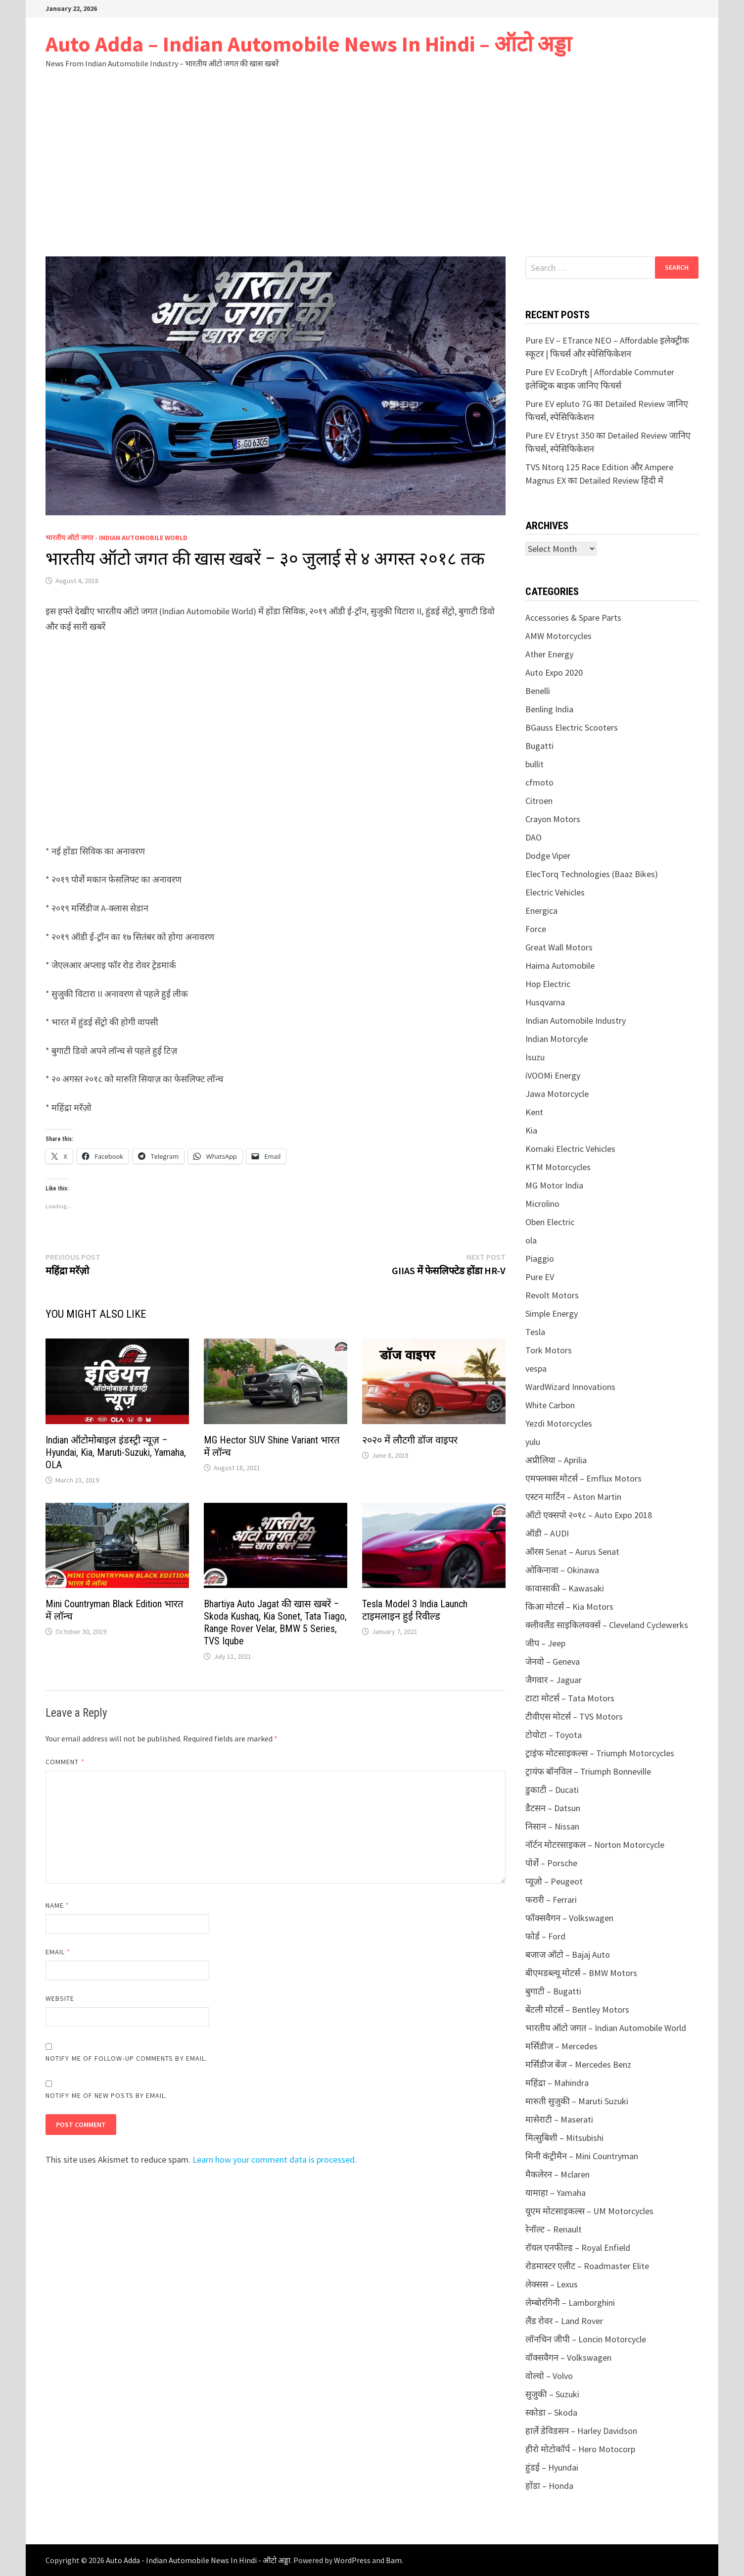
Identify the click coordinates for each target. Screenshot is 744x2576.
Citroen (539, 800)
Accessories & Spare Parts (573, 617)
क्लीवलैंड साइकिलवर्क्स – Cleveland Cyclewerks (606, 1625)
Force (535, 929)
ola (531, 1240)
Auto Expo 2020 (554, 672)
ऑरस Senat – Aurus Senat (572, 1551)
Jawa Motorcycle (557, 1093)
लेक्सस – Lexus (551, 2284)
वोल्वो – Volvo (549, 2375)
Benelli (537, 690)
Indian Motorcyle (556, 1038)
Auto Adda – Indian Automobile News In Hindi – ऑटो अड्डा (308, 43)
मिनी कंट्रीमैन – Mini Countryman (581, 2156)
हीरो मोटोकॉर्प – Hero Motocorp (580, 2449)
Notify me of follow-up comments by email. (126, 2058)
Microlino (542, 1203)
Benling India (549, 709)
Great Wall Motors (559, 947)
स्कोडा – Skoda (551, 2412)
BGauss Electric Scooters (571, 727)
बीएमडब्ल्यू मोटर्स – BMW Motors (581, 1973)
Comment (65, 1761)
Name (57, 1905)
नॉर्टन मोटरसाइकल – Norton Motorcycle (594, 1844)
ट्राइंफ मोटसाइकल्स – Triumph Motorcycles (599, 1753)
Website (60, 1998)
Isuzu (535, 1057)
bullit (534, 764)
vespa (536, 1368)
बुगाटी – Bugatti (553, 1991)
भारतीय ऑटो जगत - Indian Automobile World (116, 537)
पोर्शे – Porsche (551, 1863)
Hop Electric (547, 984)
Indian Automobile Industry (575, 1020)
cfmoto (539, 782)
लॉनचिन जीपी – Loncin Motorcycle (585, 2339)
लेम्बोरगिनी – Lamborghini (570, 2302)
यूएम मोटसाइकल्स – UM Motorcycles (589, 2211)
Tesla (535, 1332)
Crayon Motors (552, 819)
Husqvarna (545, 1002)
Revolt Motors (552, 1295)
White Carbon (550, 1405)
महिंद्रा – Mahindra (557, 2082)
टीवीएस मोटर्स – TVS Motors (574, 1716)
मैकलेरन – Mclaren (557, 2174)
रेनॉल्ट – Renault (553, 2229)
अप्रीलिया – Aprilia (556, 1460)
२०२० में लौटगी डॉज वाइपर (410, 1440)
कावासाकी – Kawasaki (564, 1588)
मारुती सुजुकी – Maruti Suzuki (576, 2101)
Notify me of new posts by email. (107, 2095)
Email (58, 1951)
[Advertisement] (372, 162)
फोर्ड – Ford (545, 1936)
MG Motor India (554, 1185)
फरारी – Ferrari (551, 1899)
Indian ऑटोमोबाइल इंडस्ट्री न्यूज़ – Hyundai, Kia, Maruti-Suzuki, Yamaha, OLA (116, 1452)
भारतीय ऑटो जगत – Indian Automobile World (605, 2027)
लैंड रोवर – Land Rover (564, 2321)
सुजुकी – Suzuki (552, 2394)
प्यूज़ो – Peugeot (554, 1881)
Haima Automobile (560, 965)
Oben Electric (549, 1222)
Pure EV (539, 1277)
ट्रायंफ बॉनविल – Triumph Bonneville (588, 1771)
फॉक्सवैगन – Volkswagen (569, 1918)
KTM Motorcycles (558, 1167)
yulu (532, 1441)
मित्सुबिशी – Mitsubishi (564, 2137)
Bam (394, 2560)
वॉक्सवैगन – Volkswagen (568, 2357)
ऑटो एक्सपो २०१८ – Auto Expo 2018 (588, 1515)
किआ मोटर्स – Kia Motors (569, 1606)
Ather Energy (549, 654)
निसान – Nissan (552, 1826)
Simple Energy (551, 1313)
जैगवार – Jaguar (553, 1679)
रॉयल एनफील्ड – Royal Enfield (577, 2247)
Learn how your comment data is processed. (274, 2159)
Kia (531, 1130)
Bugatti (539, 745)
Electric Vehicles (555, 892)
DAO (533, 837)
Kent (534, 1112)
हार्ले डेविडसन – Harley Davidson (581, 2430)
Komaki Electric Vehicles (570, 1148)
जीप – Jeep (545, 1643)
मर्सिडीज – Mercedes (561, 2046)
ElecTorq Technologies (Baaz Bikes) (591, 874)
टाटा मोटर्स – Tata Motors (569, 1698)
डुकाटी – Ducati (552, 1789)
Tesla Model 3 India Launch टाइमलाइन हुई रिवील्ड (414, 1610)
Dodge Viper (547, 855)
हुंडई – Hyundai (551, 2467)
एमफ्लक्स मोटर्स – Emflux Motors (583, 1478)
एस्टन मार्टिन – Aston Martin (573, 1496)
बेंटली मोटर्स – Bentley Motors (577, 2009)
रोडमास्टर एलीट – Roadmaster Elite (587, 2266)
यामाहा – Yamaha (555, 2192)
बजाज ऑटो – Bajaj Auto (567, 1954)
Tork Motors (548, 1350)
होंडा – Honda (549, 2485)
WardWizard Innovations (570, 1386)
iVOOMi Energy (552, 1075)
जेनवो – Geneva (552, 1661)
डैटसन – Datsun (552, 1808)
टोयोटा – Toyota (553, 1734)
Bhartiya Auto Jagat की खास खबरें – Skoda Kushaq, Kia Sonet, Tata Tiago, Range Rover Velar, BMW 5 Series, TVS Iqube (275, 1622)
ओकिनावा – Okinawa (562, 1570)
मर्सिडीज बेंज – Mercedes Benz (578, 2064)
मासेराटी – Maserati (559, 2119)
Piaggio (539, 1258)
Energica (541, 910)
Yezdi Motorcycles (558, 1423)
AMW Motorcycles (558, 636)
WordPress (352, 2560)
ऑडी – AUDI (547, 1533)
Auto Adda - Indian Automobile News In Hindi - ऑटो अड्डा (198, 2560)
